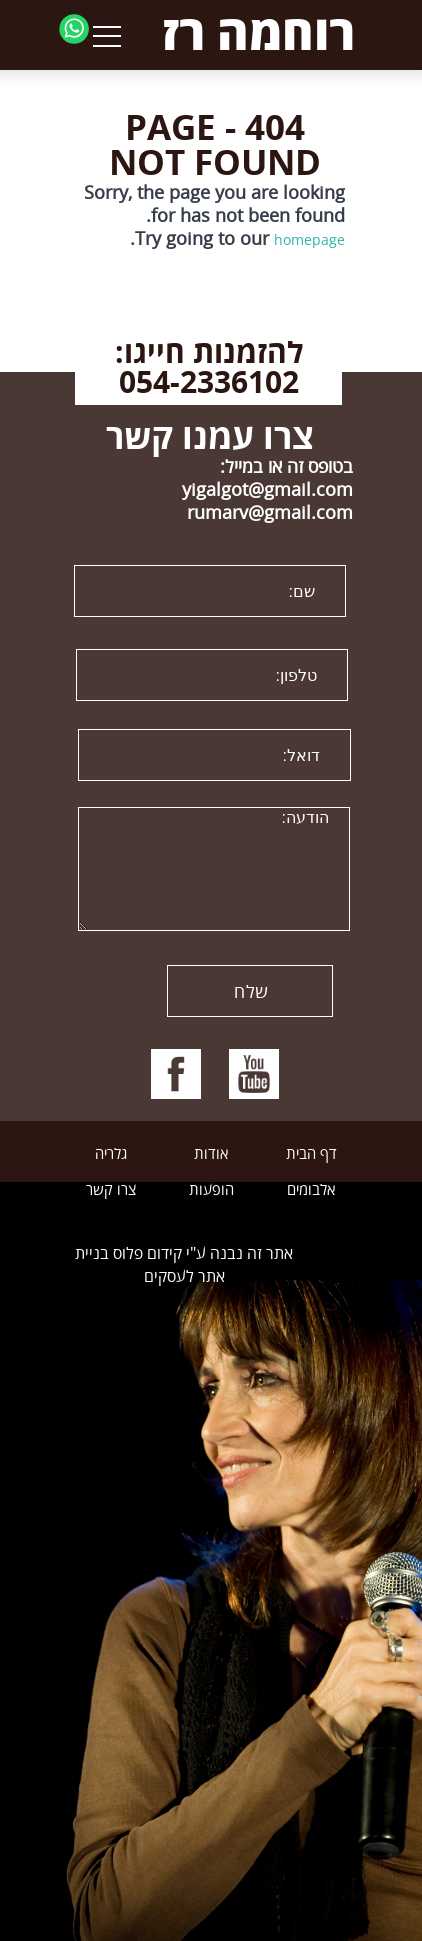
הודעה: (214, 869)
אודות (211, 1154)
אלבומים (311, 1190)
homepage (309, 239)
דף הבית (311, 1154)
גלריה (111, 1154)
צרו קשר (111, 1190)
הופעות (211, 1190)
